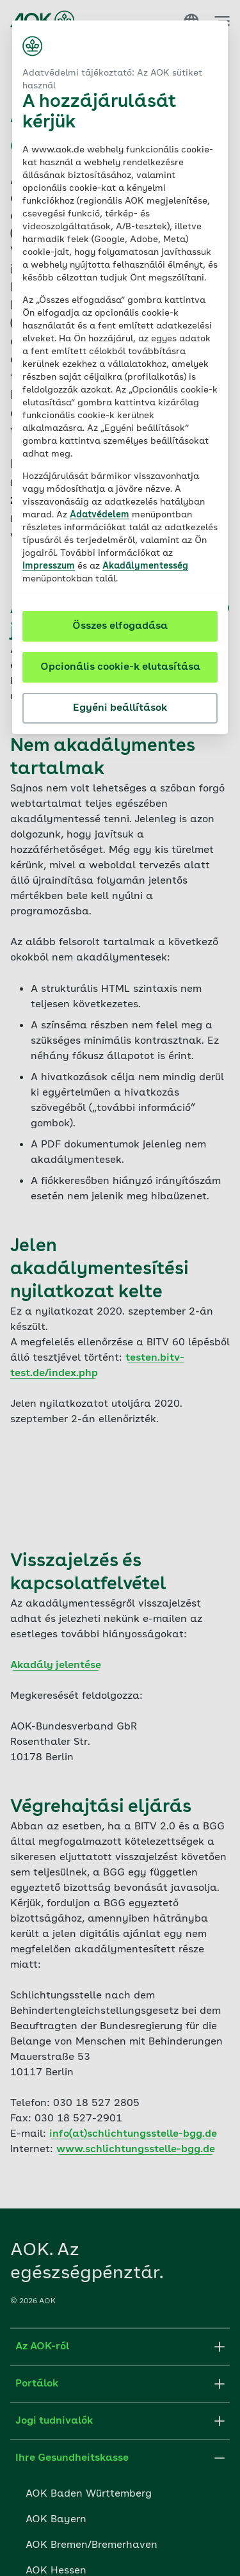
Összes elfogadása (120, 626)
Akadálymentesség (145, 566)
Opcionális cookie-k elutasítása (120, 667)
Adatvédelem (99, 514)
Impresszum (48, 566)
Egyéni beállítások (120, 708)
